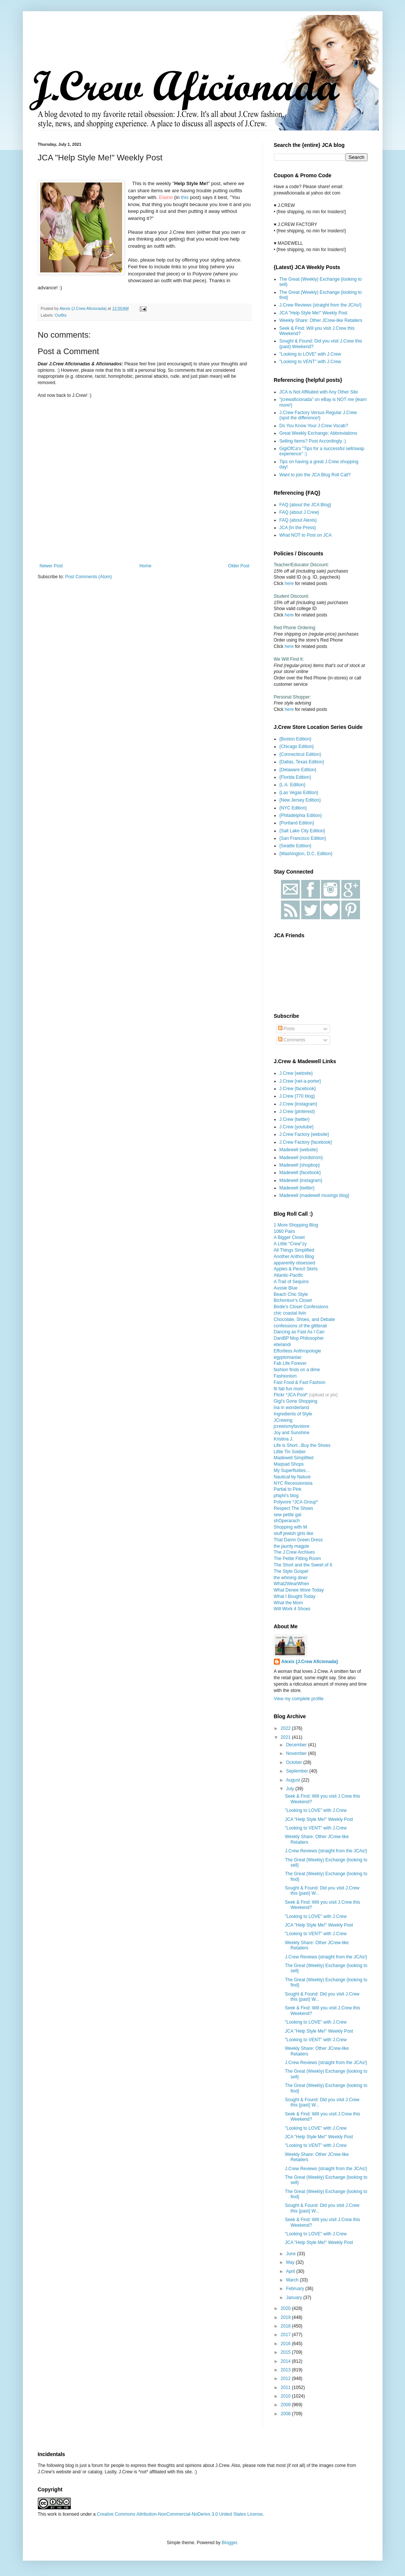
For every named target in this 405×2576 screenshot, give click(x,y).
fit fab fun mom (288, 1388)
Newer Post (51, 565)
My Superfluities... (291, 1470)
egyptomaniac (288, 1357)
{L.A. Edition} (292, 784)
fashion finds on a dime (297, 1369)
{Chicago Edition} (296, 746)
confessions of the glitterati (300, 1325)
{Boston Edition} (295, 739)
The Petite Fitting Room (297, 1558)
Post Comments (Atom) (88, 576)
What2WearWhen (291, 1583)
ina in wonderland (291, 1407)
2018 (286, 2326)
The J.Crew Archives (294, 1552)
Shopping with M (290, 1527)
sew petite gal (287, 1514)
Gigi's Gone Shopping (295, 1401)
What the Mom (288, 1602)
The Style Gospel (291, 1571)
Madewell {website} (298, 1149)
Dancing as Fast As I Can (299, 1331)
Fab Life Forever (290, 1363)
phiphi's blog (286, 1495)
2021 (286, 1737)
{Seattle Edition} (295, 845)
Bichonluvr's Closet (293, 1300)
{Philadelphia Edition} (300, 815)
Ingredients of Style (293, 1414)
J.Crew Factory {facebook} (305, 1142)
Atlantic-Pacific (288, 1275)
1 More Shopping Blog (296, 1225)
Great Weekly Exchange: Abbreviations (318, 433)
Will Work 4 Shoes (292, 1608)
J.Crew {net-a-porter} (300, 1081)
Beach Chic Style (291, 1294)
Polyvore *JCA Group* (296, 1502)
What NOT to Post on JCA (305, 535)
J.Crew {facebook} (297, 1088)
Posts (286, 1028)
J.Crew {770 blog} (297, 1096)
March (293, 2280)
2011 (286, 2387)
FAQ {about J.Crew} (299, 512)
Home (145, 565)
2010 (286, 2396)
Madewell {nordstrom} (301, 1157)
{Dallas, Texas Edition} (301, 761)
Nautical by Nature (292, 1476)
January (294, 2297)
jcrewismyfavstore (291, 1426)
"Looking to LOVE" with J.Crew (310, 354)
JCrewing (283, 1420)
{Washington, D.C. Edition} (306, 853)
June (291, 2253)
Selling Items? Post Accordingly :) (312, 441)
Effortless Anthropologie (297, 1351)
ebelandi (282, 1344)
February (295, 2288)
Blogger (229, 2542)
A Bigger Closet (289, 1237)
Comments (291, 1040)
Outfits (60, 315)
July (290, 1788)
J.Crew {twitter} (294, 1119)
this (185, 197)
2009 (286, 2404)
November (297, 1753)
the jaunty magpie (291, 1546)
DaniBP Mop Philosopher (299, 1338)
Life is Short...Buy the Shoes (302, 1445)
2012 (286, 2378)
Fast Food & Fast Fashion (300, 1382)
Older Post (239, 565)
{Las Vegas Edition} (298, 792)
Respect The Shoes (293, 1508)
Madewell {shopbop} (299, 1165)
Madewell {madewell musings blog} (314, 1195)
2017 (286, 2334)
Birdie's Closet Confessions (301, 1306)
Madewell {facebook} (300, 1172)
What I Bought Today (294, 1596)
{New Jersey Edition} (300, 800)
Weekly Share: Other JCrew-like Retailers (320, 320)
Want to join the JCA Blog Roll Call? (315, 474)
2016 (286, 2343)
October (294, 1762)
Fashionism (285, 1376)
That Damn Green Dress (298, 1539)
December (297, 1744)
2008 (286, 2413)
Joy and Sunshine (291, 1432)
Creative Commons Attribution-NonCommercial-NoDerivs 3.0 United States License (180, 2514)
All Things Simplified (294, 1250)
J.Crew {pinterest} (297, 1111)
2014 (286, 2361)
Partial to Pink (288, 1489)
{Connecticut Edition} (300, 754)
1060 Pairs (284, 1231)
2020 (286, 2308)
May (291, 2262)
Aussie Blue (285, 1288)
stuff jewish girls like (294, 1533)
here (289, 583)
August (293, 1780)
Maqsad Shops (289, 1464)
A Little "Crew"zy (290, 1243)
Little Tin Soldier (290, 1451)
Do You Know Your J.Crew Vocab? (313, 425)
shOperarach (287, 1520)
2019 (286, 2317)
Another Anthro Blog (294, 1256)
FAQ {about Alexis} (298, 520)
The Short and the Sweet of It (303, 1565)
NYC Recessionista (293, 1483)
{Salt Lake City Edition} (302, 830)
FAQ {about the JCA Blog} (305, 504)
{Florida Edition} (295, 777)
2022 (286, 1728)
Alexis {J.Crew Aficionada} (309, 1661)
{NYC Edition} (293, 808)
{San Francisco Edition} (302, 838)
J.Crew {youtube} (296, 1126)
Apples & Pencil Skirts (296, 1269)
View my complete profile (299, 1698)
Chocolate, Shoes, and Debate (304, 1319)
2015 (286, 2352)
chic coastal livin (290, 1313)
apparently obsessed (294, 1263)
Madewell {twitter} (297, 1188)
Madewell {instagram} (301, 1180)
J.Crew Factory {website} (304, 1134)
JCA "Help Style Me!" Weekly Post (313, 313)
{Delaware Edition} (298, 769)
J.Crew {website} (296, 1073)
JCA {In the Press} (297, 527)
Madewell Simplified (294, 1457)
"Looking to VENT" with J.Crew (310, 361)
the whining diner (291, 1577)
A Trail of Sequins (291, 1281)
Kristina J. (284, 1439)
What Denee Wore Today (299, 1590)
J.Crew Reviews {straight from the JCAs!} (320, 305)
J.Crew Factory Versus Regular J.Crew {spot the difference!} (318, 415)
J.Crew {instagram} (298, 1104)
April (291, 2271)
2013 (286, 2370)
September (297, 1771)
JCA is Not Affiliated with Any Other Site (318, 392)
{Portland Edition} (296, 823)
